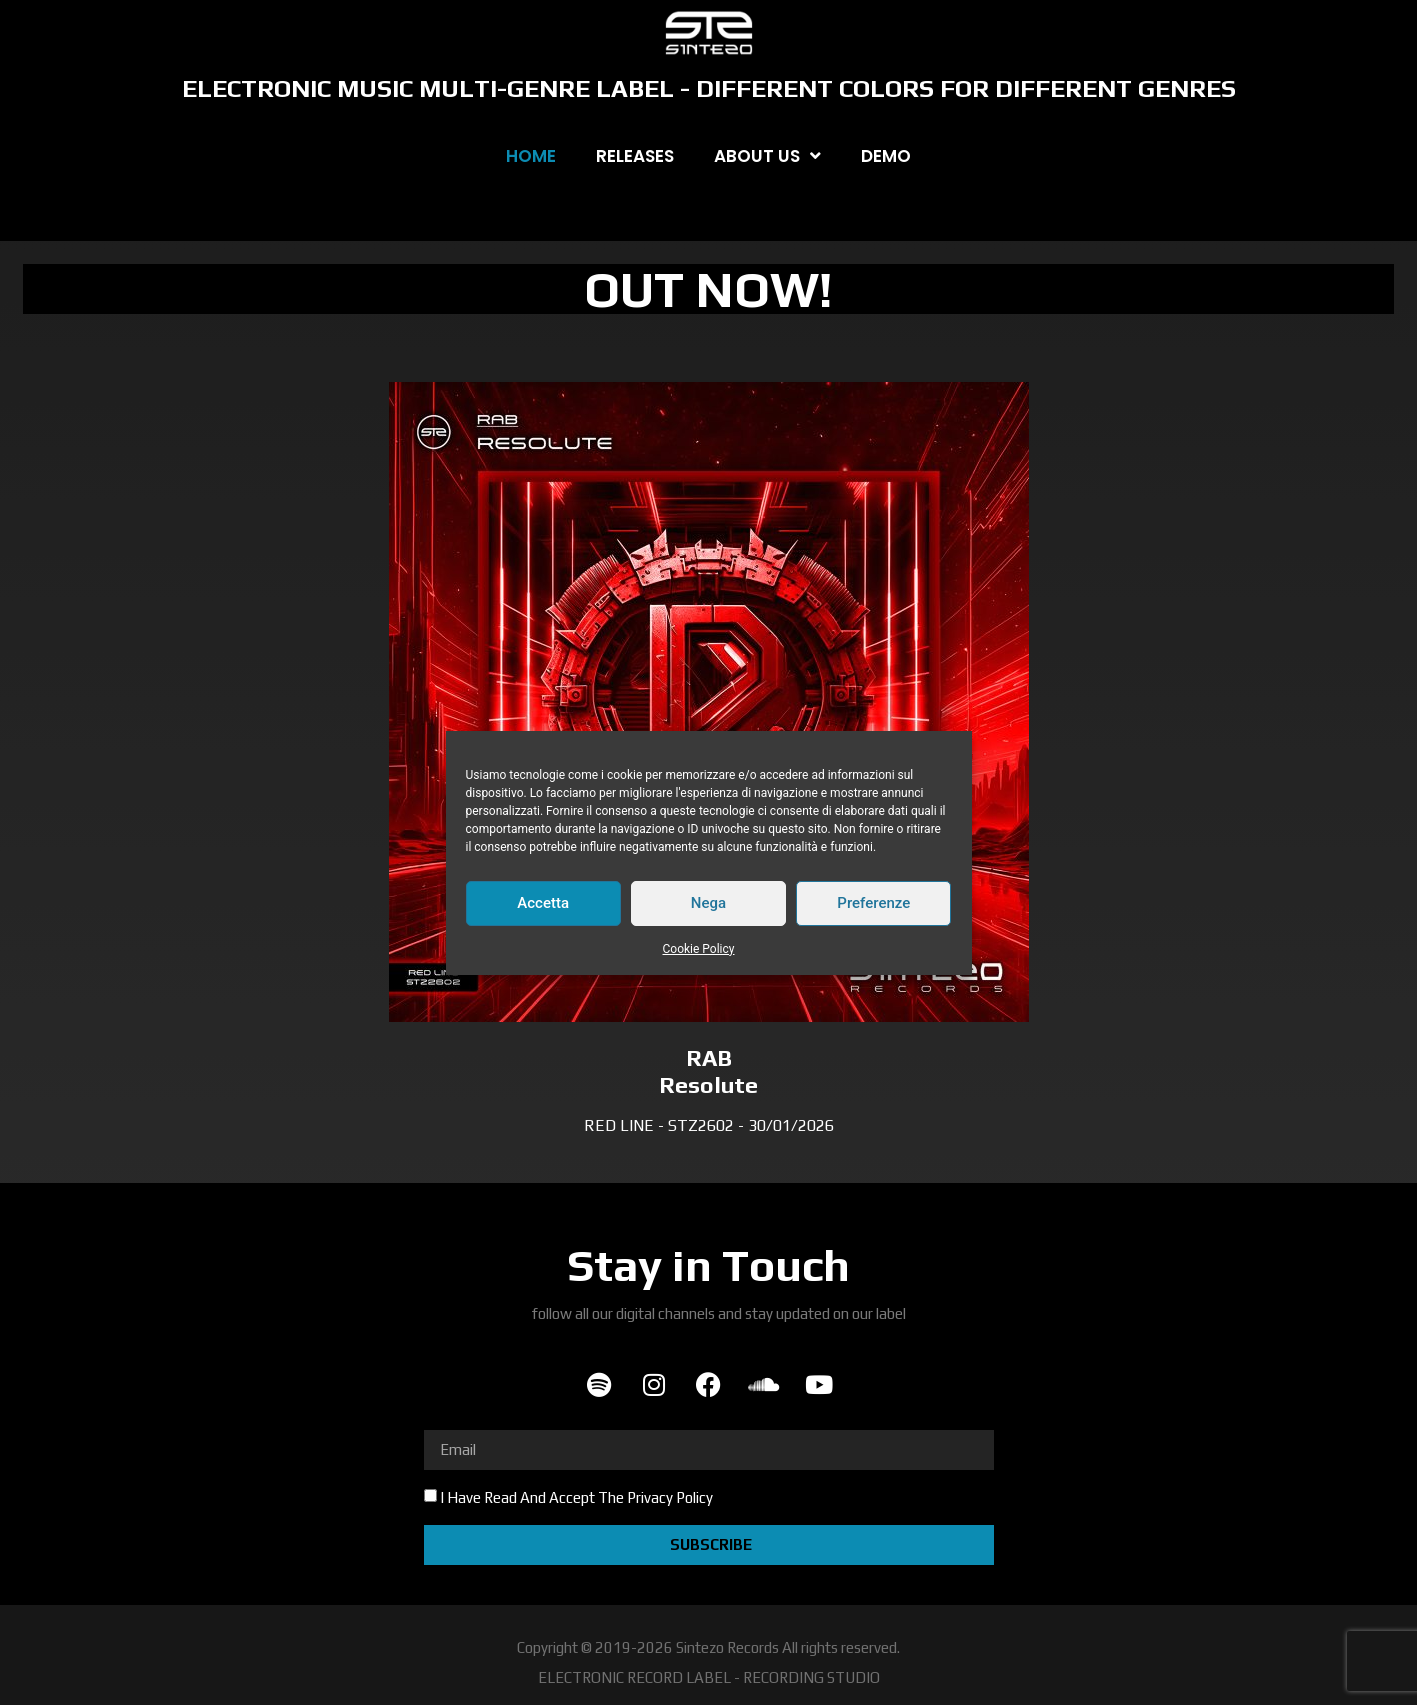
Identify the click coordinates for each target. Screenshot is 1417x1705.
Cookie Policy (699, 949)
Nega (708, 903)
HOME (531, 156)
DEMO (886, 156)
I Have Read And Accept (576, 1497)
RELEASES (635, 156)
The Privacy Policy (655, 1497)
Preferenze (873, 903)
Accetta (543, 903)
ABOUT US (767, 155)
